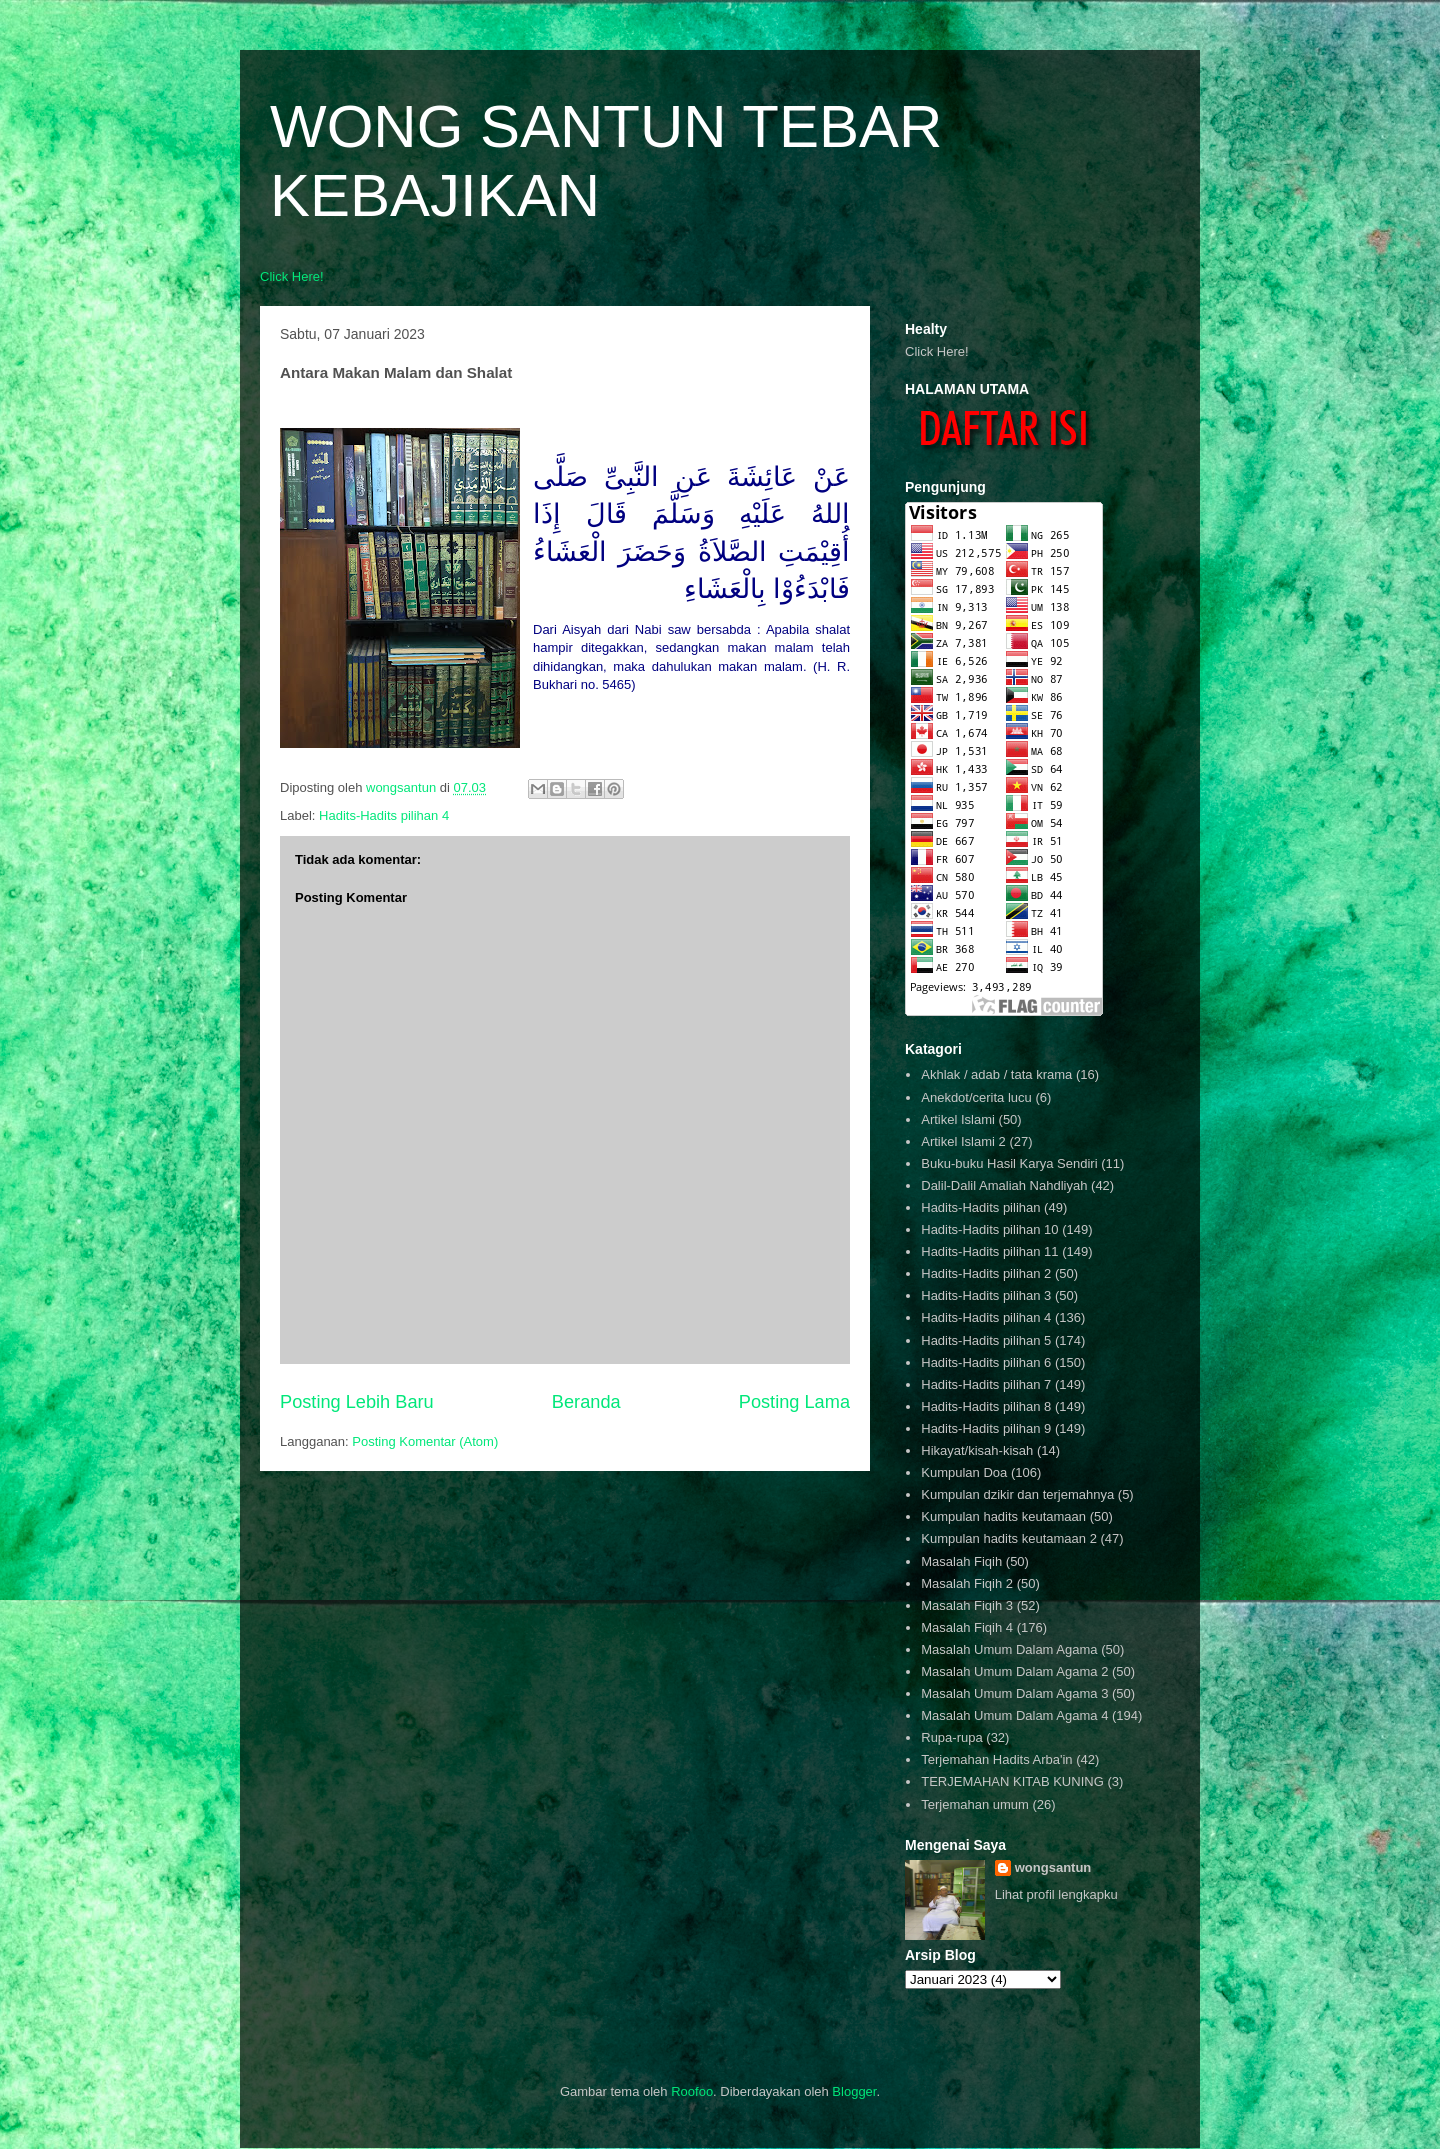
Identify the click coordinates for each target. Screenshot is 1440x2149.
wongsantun (1053, 1867)
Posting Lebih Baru (357, 1402)
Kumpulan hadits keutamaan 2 (1009, 1538)
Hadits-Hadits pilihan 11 (989, 1251)
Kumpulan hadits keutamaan (1003, 1516)
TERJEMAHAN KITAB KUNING (1012, 1781)
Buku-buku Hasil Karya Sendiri (1009, 1163)
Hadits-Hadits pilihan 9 (986, 1428)
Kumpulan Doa (964, 1472)
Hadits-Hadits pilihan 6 (986, 1362)
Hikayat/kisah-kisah (977, 1450)
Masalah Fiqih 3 (967, 1605)
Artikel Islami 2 (963, 1141)
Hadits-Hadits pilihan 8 (986, 1406)
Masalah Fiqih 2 (967, 1583)
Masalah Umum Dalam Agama (1009, 1649)
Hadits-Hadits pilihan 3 (986, 1295)
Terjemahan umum (975, 1804)
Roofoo (692, 2091)
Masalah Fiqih (961, 1561)
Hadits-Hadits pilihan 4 (384, 815)
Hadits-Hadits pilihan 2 (986, 1273)
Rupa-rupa (951, 1737)
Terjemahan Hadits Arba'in (996, 1759)
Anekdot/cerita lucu (976, 1097)
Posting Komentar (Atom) (425, 1441)
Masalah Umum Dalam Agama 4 (1014, 1715)
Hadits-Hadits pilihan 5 (986, 1340)
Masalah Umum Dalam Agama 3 (1014, 1693)
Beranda (586, 1402)
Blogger (854, 2091)
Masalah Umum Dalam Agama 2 (1014, 1671)
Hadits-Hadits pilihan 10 (989, 1229)
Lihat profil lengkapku (1056, 1894)
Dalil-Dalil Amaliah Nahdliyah (1004, 1185)
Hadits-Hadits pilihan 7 (986, 1384)
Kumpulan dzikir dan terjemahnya (1017, 1494)
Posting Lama (794, 1402)
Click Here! (292, 276)
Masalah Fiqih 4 (967, 1627)
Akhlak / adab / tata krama (996, 1074)
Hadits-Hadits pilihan (980, 1207)
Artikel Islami (958, 1119)
